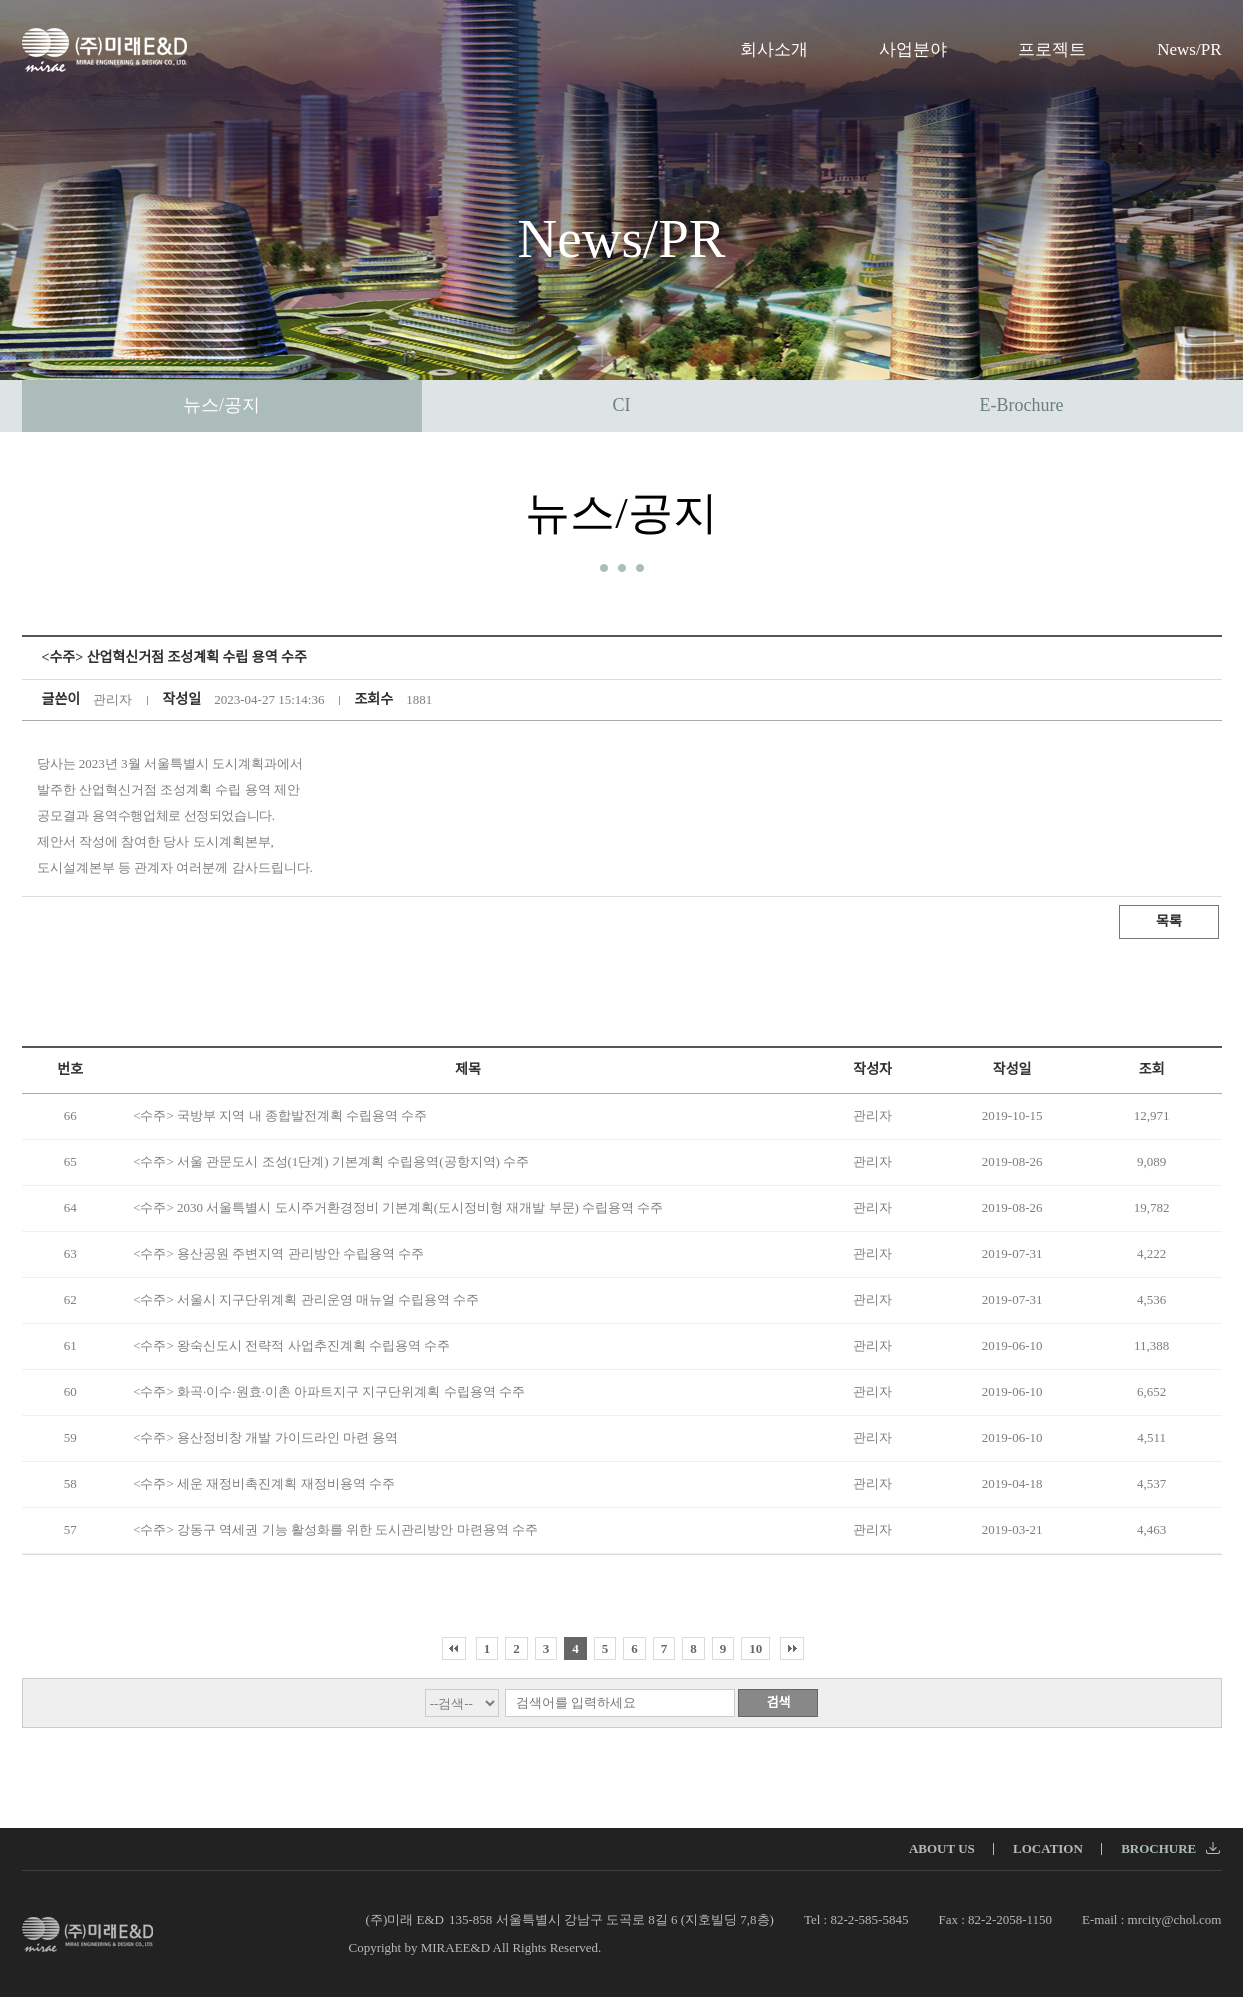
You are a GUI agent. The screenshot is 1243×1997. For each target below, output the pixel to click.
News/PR (1189, 49)
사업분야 (913, 49)
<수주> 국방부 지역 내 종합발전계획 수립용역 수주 (280, 1115)
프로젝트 (1052, 49)
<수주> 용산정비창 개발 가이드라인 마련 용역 (265, 1437)
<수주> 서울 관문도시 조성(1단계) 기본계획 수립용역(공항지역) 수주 (331, 1161)
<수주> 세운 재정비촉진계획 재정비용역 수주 (264, 1483)
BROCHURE (1170, 1848)
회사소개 (774, 49)
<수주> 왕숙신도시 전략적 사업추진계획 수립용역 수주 (291, 1345)
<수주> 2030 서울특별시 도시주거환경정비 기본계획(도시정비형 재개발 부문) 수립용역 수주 (398, 1207)
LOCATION (1048, 1848)
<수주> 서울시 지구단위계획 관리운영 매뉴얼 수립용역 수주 (306, 1299)
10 (755, 1648)
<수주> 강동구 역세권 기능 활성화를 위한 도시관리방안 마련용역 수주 (335, 1529)
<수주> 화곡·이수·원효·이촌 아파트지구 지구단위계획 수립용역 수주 (329, 1391)
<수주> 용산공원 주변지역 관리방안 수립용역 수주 (278, 1253)
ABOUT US (942, 1848)
